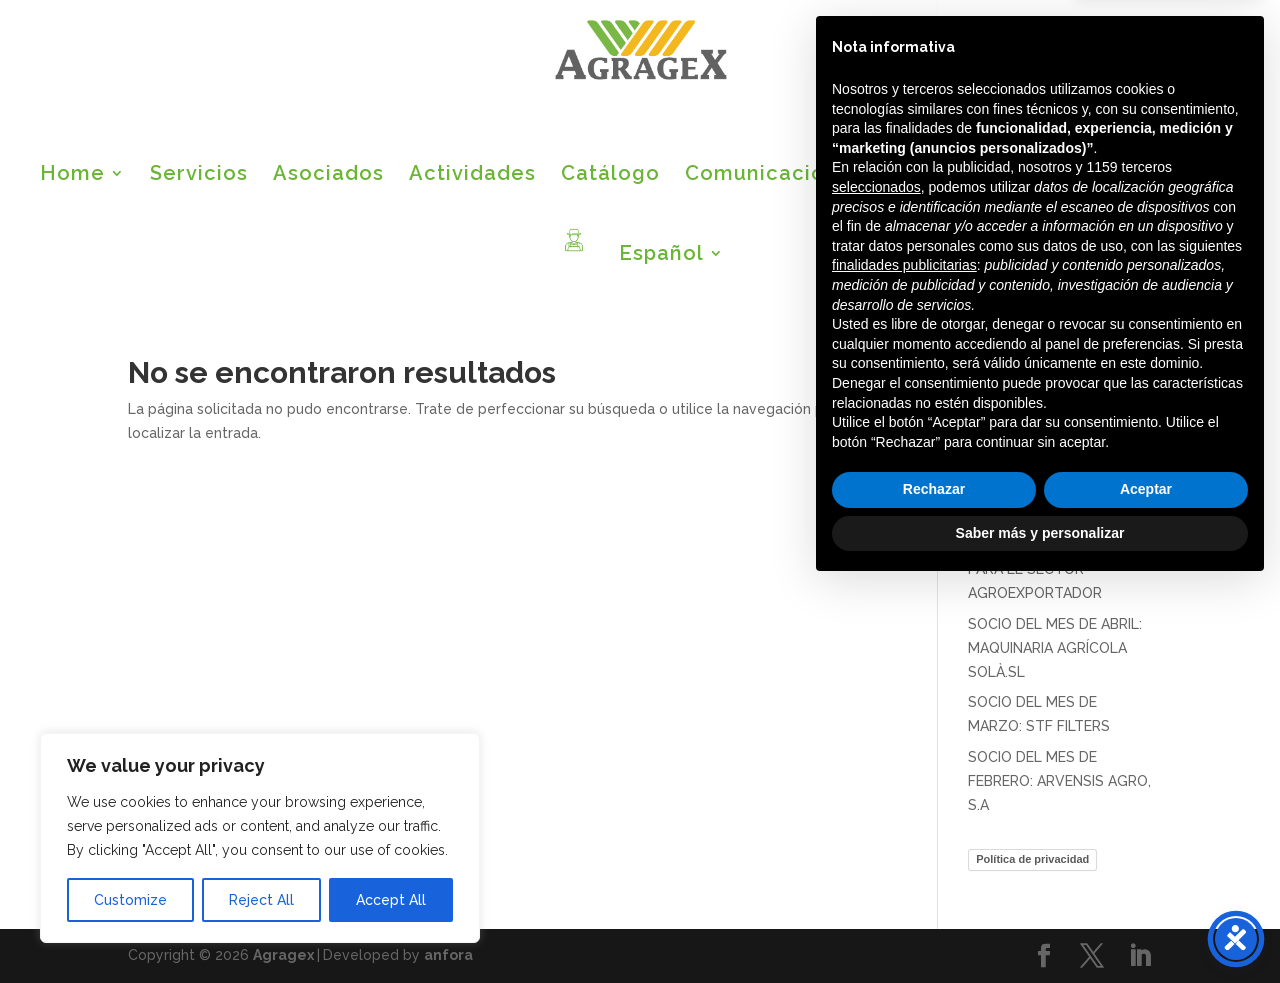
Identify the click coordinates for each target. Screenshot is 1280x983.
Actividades (472, 175)
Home (72, 175)
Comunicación (761, 175)
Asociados (328, 175)
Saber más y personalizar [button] (1040, 928)
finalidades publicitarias (904, 661)
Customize (130, 900)
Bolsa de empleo (974, 175)
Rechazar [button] (934, 885)
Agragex (283, 955)
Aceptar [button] (1146, 885)
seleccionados (876, 583)
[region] (260, 838)
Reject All (261, 900)
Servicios (199, 175)
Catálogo (610, 175)
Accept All (391, 900)
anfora (448, 955)
